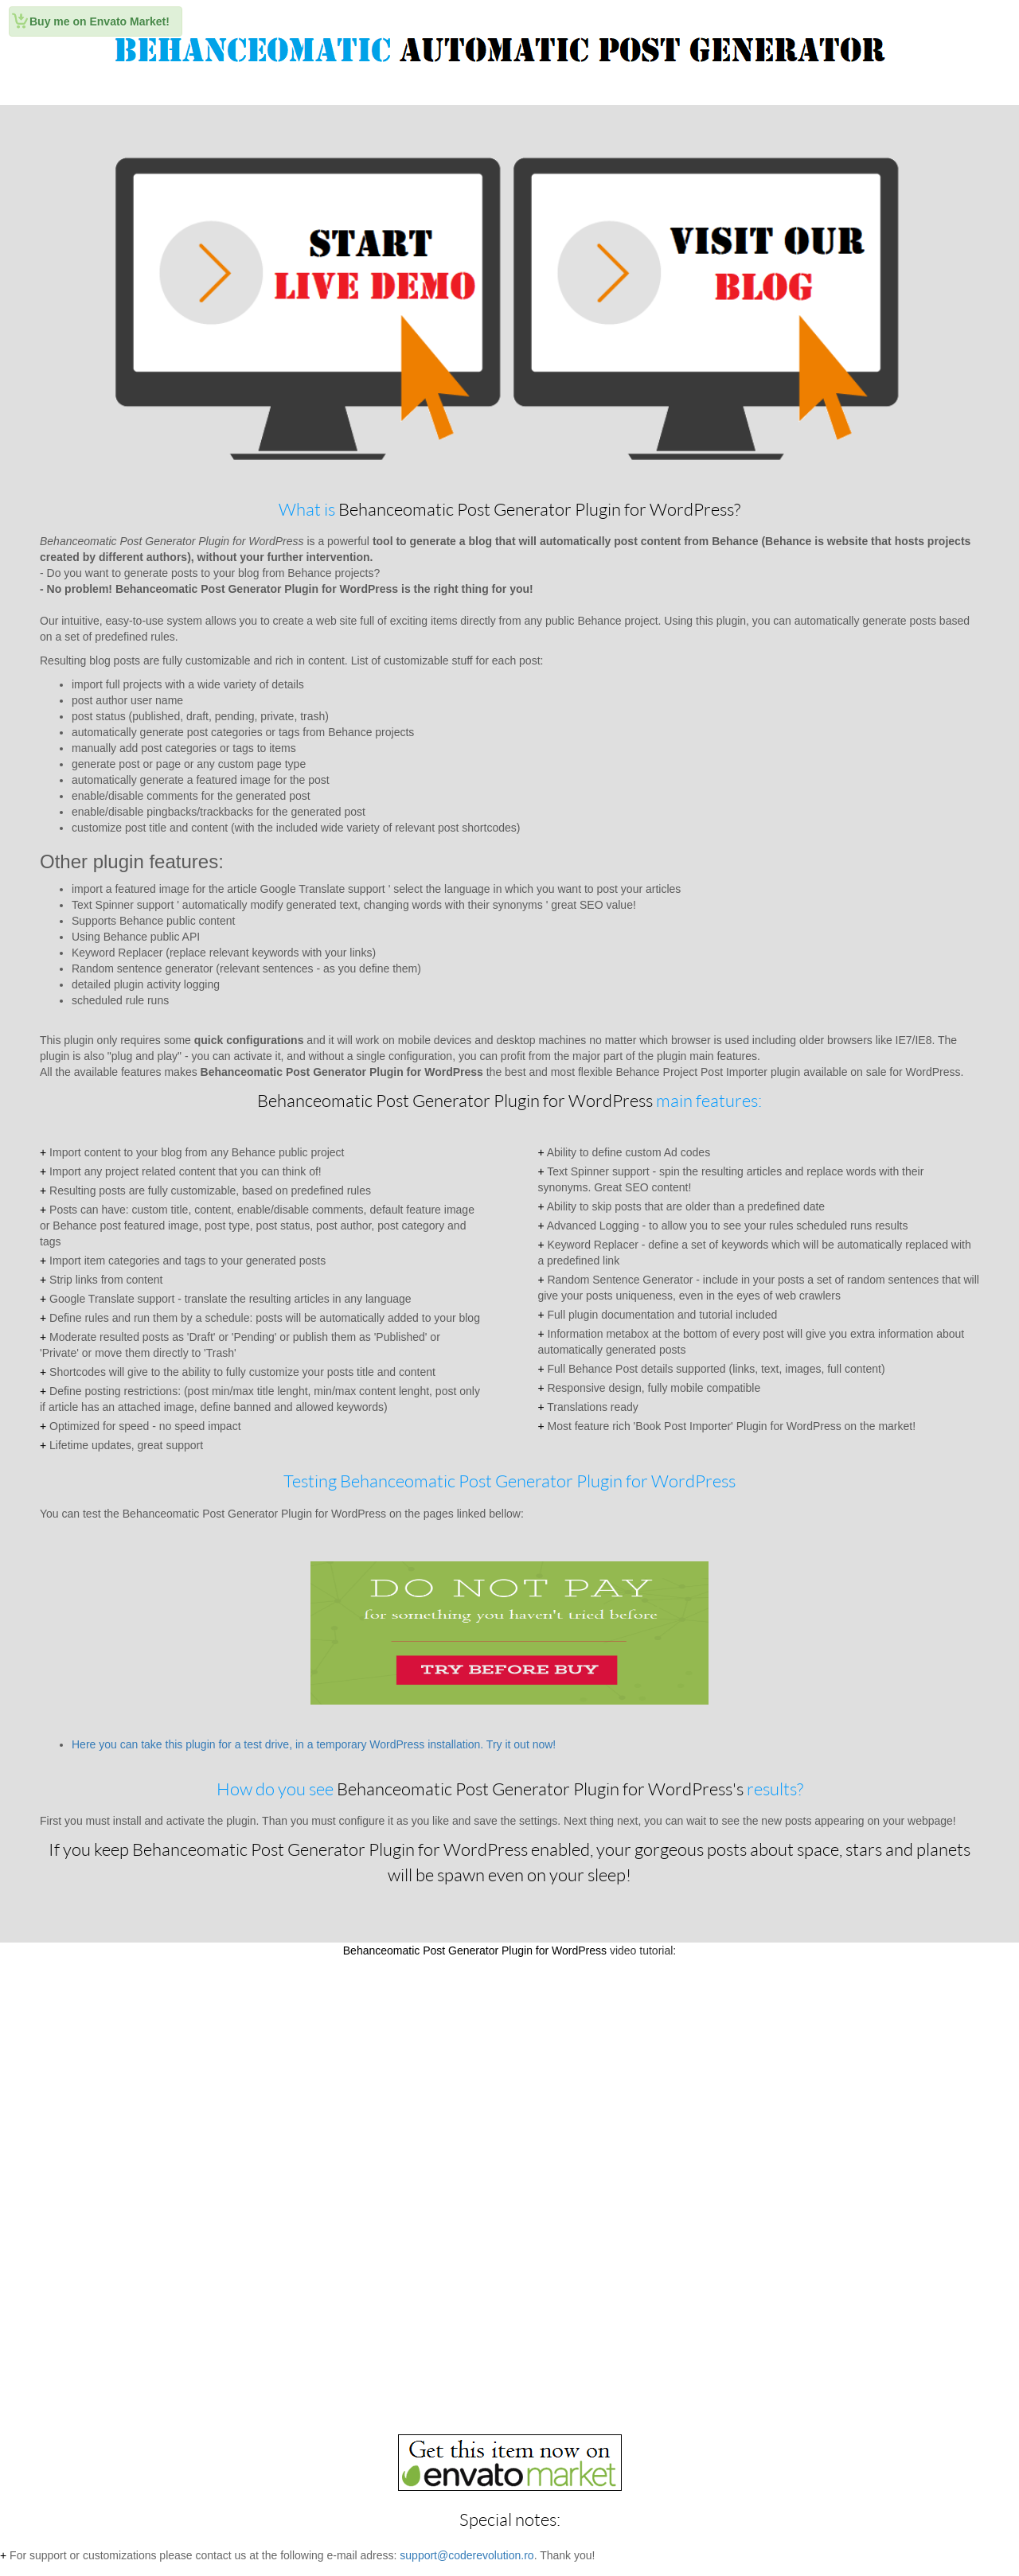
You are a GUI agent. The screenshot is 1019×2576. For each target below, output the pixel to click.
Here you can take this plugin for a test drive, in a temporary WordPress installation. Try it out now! (314, 1744)
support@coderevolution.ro (466, 2555)
